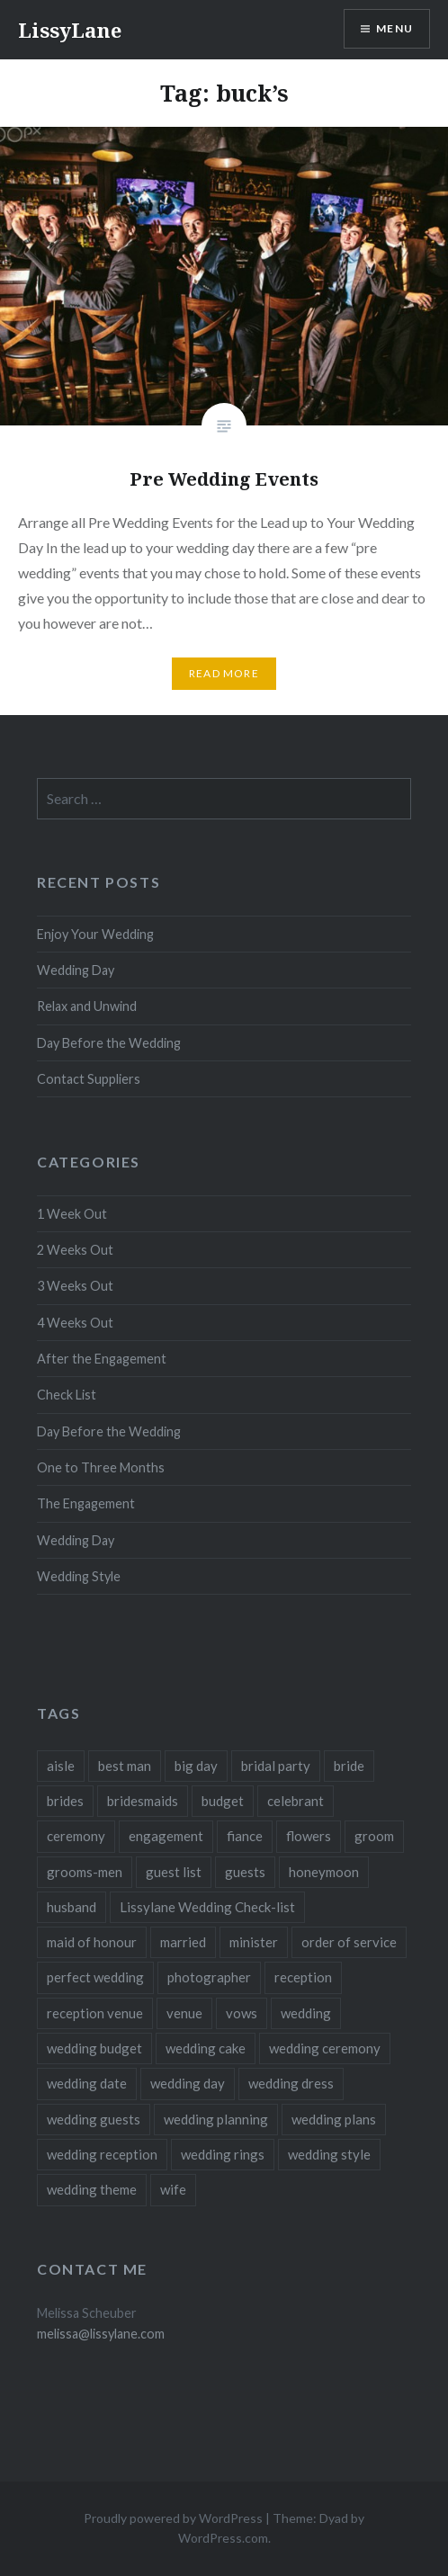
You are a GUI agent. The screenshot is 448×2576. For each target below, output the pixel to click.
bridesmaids (142, 1801)
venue (184, 2013)
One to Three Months (101, 1467)
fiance (245, 1836)
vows (241, 2013)
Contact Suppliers (88, 1079)
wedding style (329, 2154)
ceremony (76, 1836)
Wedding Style (79, 1576)
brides (65, 1801)
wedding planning (216, 2119)
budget (223, 1801)
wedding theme (92, 2189)
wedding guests (93, 2119)
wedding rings (222, 2154)
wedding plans (333, 2119)
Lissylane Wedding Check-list (207, 1907)
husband (71, 1907)
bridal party (275, 1766)
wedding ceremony (325, 2048)
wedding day (187, 2083)
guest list (174, 1872)
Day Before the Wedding (109, 1043)
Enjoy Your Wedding (95, 934)
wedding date (87, 2083)
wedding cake (206, 2048)
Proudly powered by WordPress (173, 2518)
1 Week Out (72, 1213)
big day (196, 1766)
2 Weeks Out (75, 1249)
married (183, 1942)
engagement (166, 1836)
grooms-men (84, 1872)
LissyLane (69, 29)
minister (253, 1942)
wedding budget (94, 2048)
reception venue (95, 2013)
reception (303, 1977)
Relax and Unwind (87, 1006)
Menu (394, 28)
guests (245, 1872)
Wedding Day (75, 970)
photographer (209, 1977)
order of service (349, 1942)
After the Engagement (101, 1358)
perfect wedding (95, 1977)
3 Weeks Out (75, 1285)
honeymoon (324, 1872)
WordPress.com (223, 2537)
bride (349, 1766)
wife (173, 2189)
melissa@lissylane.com (101, 2333)
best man (124, 1766)
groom (374, 1836)
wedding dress (291, 2083)
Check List (66, 1394)
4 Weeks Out (75, 1322)
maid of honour (92, 1942)
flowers (308, 1836)
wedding (306, 2013)
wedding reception (102, 2154)
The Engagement (86, 1503)
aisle (61, 1766)
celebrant (295, 1801)
